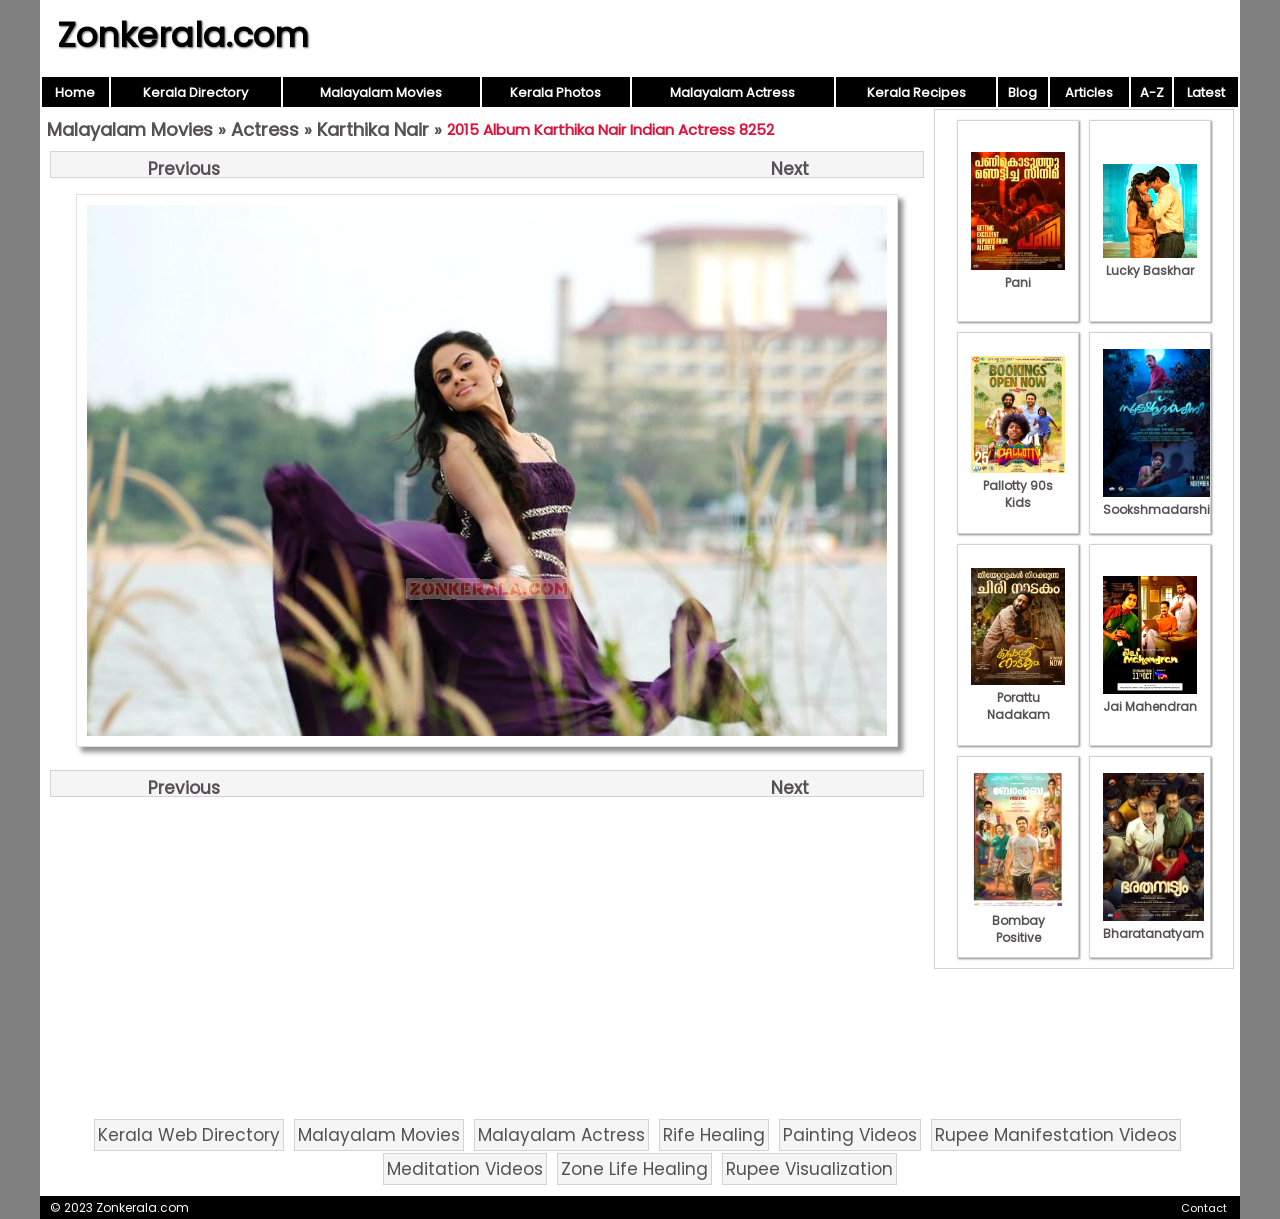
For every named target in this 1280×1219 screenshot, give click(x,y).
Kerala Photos (555, 92)
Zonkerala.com (183, 35)
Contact (1204, 1208)
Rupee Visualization (809, 1169)
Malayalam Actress (732, 92)
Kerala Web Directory (189, 1135)
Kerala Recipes (916, 92)
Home (75, 92)
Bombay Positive (1018, 920)
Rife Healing (714, 1135)
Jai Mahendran (1150, 698)
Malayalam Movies (381, 92)
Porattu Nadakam (1018, 697)
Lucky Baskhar (1150, 262)
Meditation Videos (465, 1169)
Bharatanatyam (1153, 925)
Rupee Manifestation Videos (1056, 1135)
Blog (1022, 92)
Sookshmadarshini (1162, 501)
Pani (1018, 274)
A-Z (1152, 92)
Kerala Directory (195, 92)
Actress (265, 129)
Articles (1089, 92)
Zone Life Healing (634, 1169)
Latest (1206, 92)
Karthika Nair (373, 129)
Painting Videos (850, 1135)
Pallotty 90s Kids (1018, 485)
